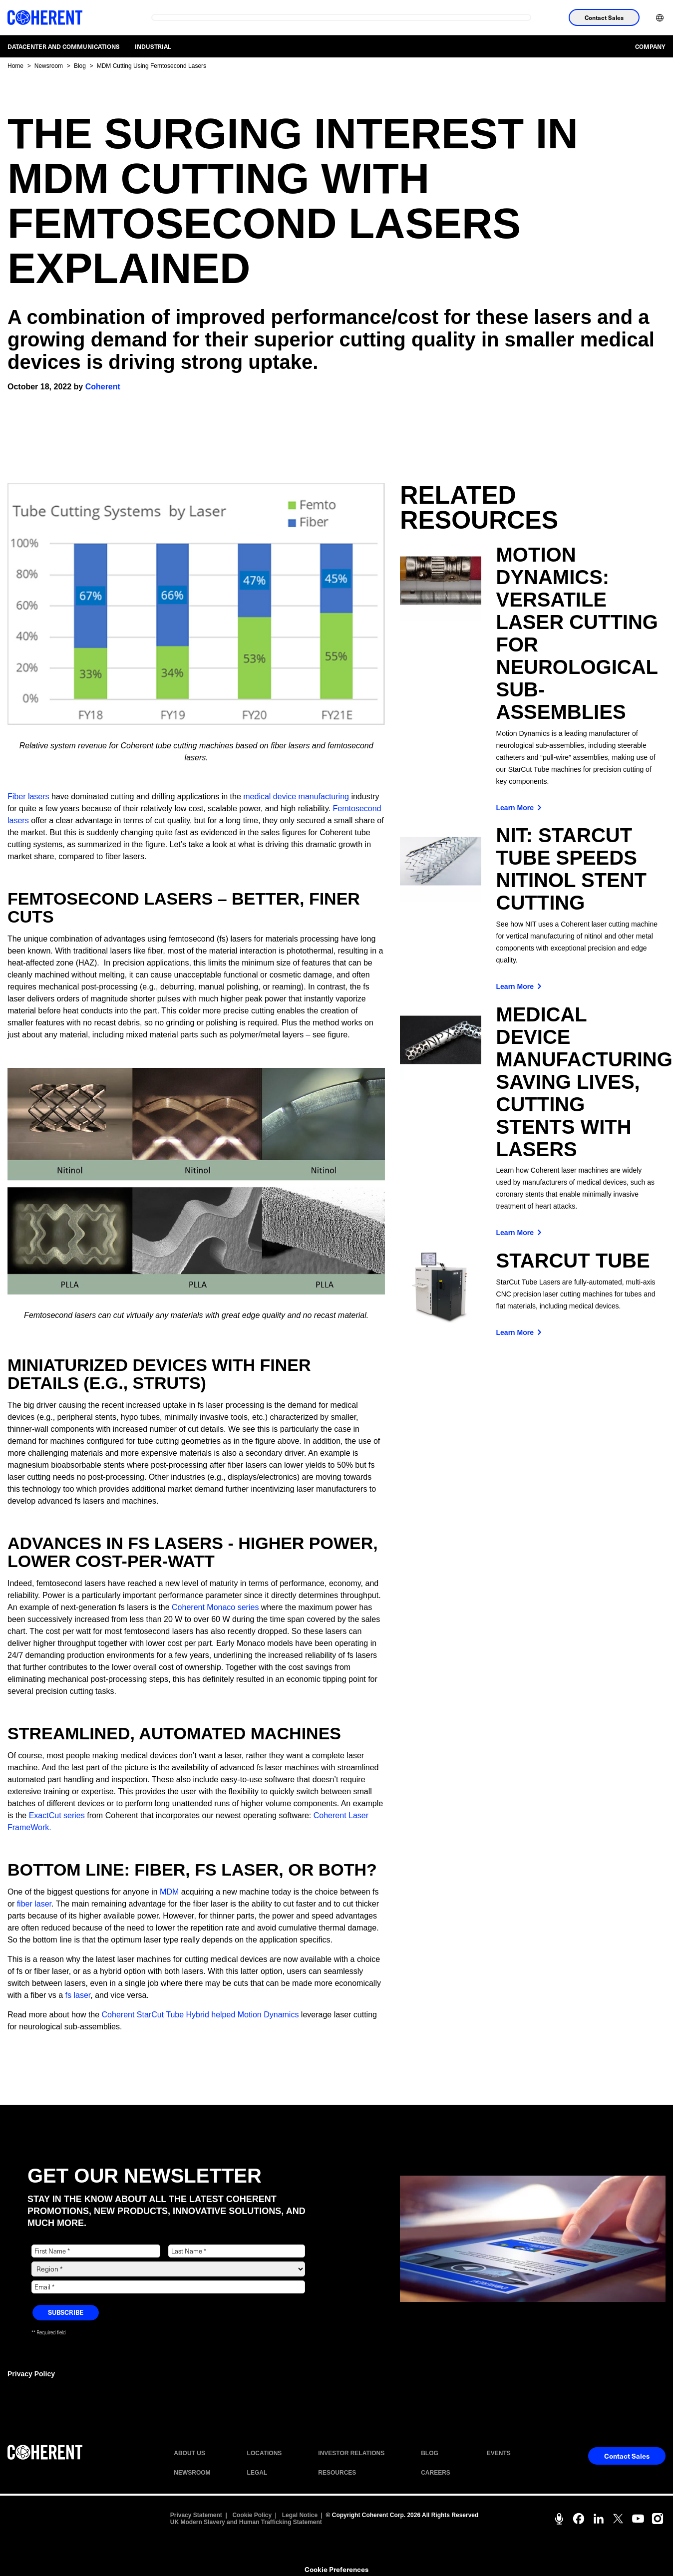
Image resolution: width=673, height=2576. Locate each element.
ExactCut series (57, 1815)
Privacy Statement (196, 2515)
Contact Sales (604, 17)
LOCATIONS (264, 2453)
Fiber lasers (28, 796)
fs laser (78, 1995)
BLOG (429, 2453)
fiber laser (34, 1904)
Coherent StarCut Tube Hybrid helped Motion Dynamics (200, 2014)
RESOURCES (337, 2472)
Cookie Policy (252, 2515)
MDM (169, 1892)
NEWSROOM (192, 2472)
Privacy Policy (31, 2374)
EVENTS (499, 2453)
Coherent (102, 386)
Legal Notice (300, 2515)
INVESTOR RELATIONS (351, 2453)
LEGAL (257, 2472)
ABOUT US (189, 2453)
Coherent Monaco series (215, 1607)
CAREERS (435, 2472)
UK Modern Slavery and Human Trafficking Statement (246, 2522)
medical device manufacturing (296, 796)
